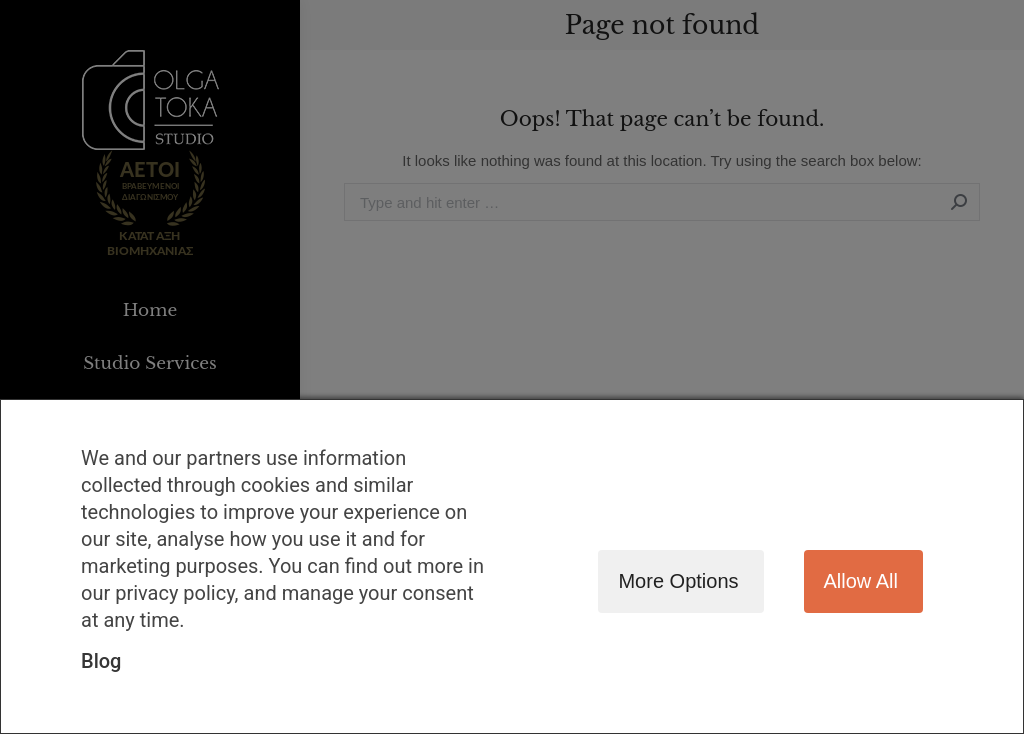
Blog (101, 661)
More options (678, 581)
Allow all (861, 581)
